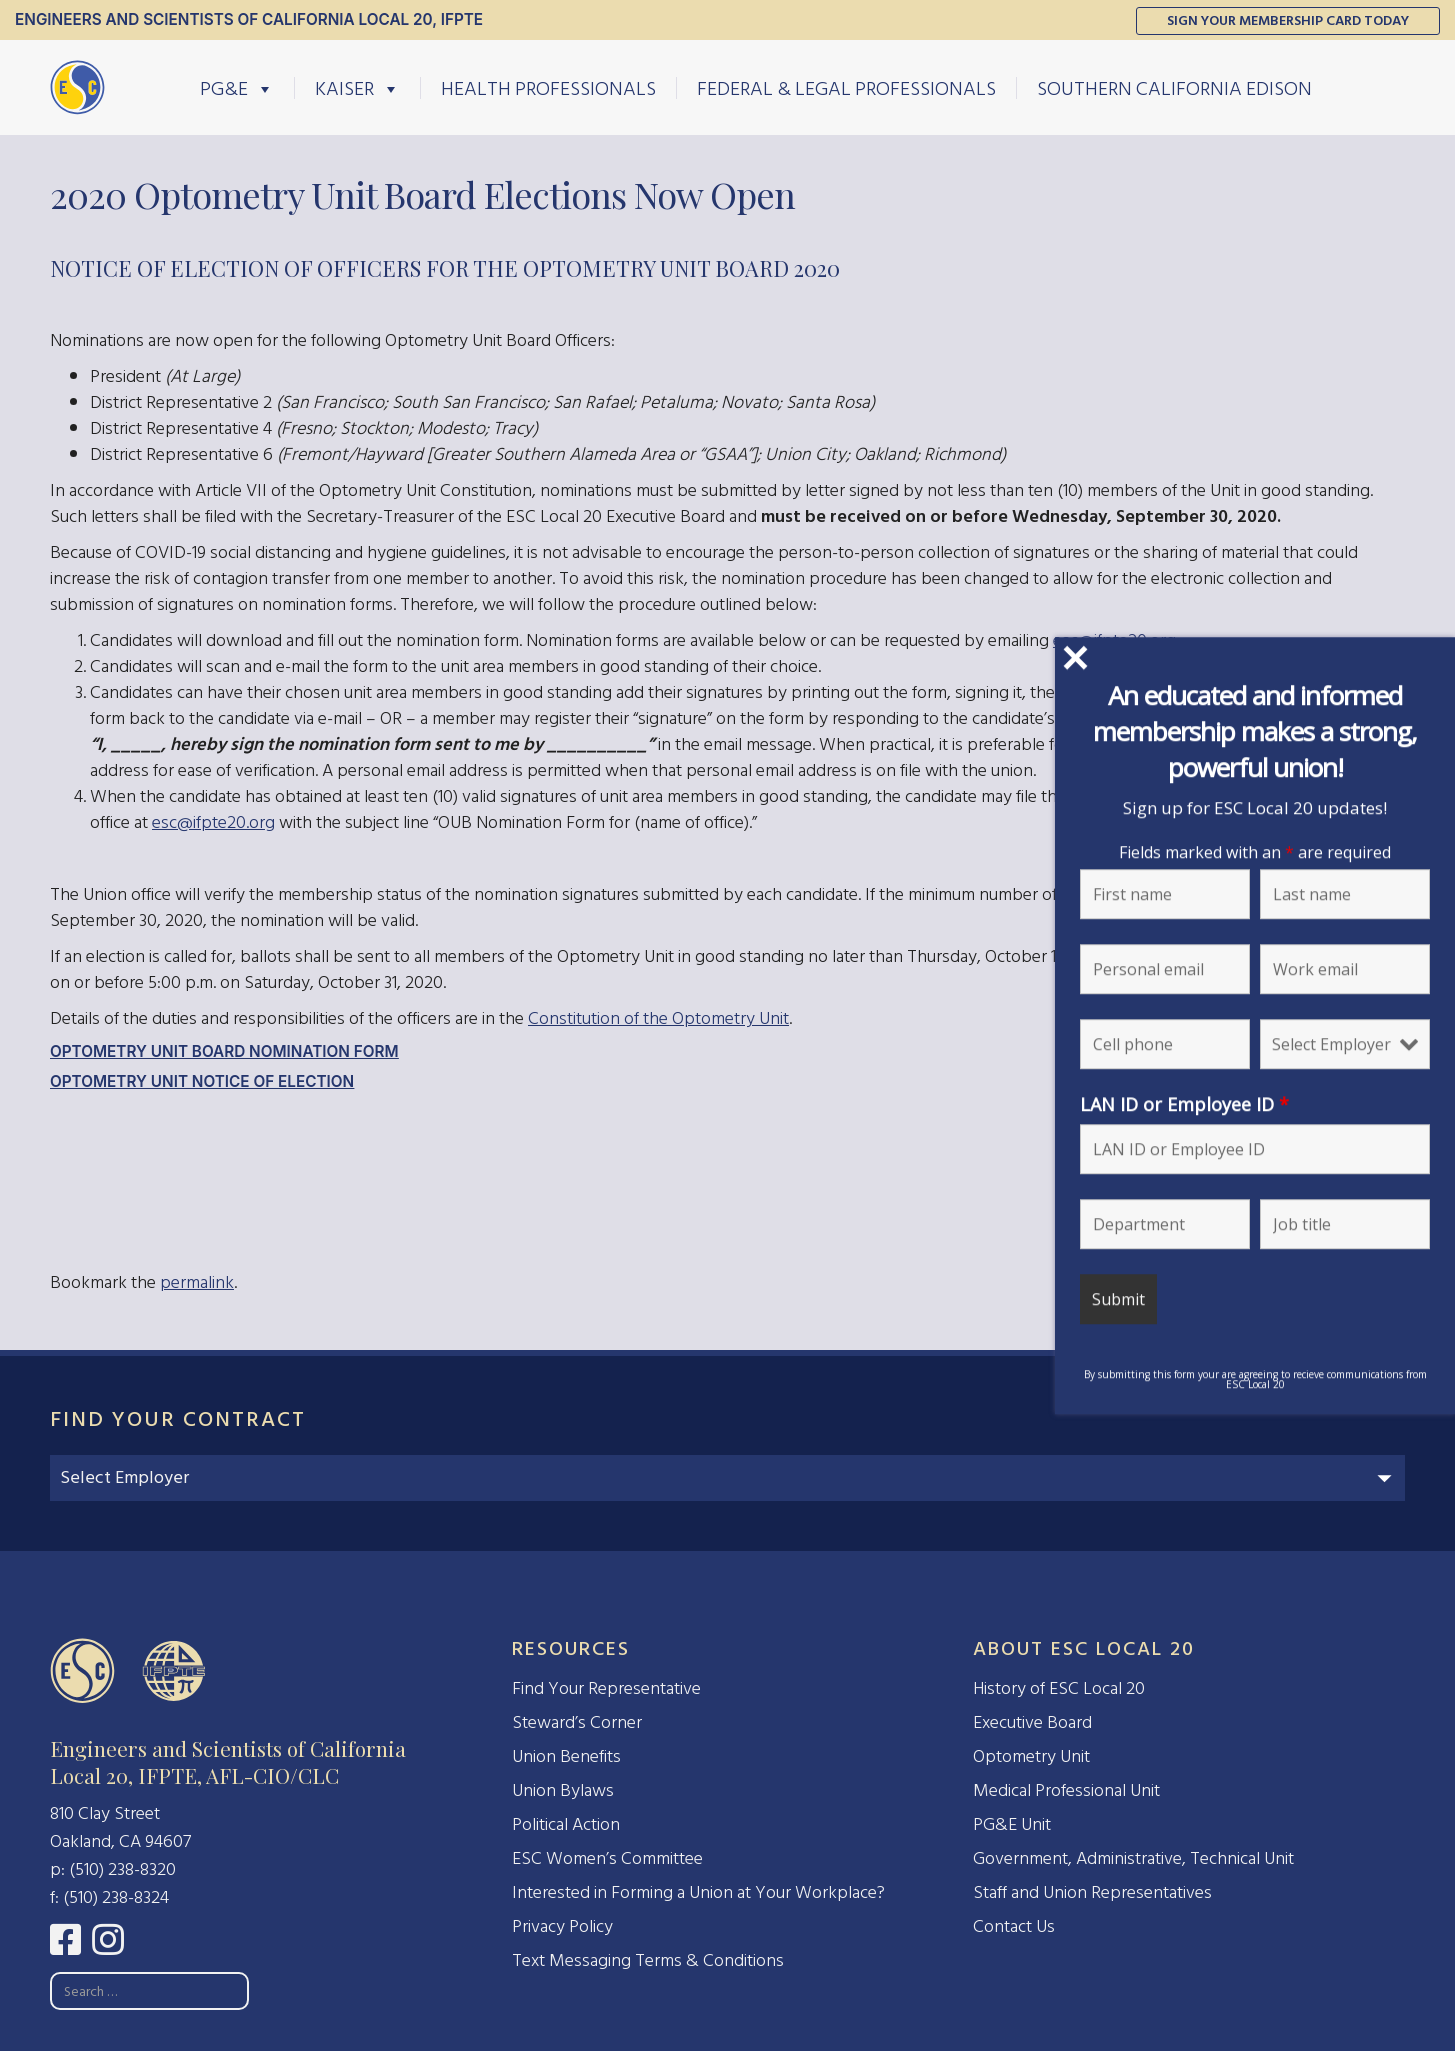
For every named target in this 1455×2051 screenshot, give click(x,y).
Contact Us (1014, 1926)
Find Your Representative (606, 1688)
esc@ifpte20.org (213, 822)
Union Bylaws (563, 1790)
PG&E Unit (1012, 1824)
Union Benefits (566, 1756)
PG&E (237, 88)
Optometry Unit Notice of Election (202, 1081)
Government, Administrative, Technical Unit (1133, 1858)
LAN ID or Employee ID (1184, 1104)
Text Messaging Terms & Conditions (648, 1960)
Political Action (566, 1824)
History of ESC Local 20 (1059, 1688)
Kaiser (357, 88)
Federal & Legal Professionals (846, 88)
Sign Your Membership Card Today (1288, 20)
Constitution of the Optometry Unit (658, 1018)
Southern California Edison (1174, 88)
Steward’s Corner (577, 1722)
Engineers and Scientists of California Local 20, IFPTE (249, 19)
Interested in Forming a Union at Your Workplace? (698, 1892)
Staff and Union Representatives (1092, 1892)
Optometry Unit (1031, 1756)
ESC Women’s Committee (607, 1858)
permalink (197, 1282)
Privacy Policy (562, 1926)
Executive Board (1032, 1722)
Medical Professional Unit (1066, 1790)
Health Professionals (548, 88)
